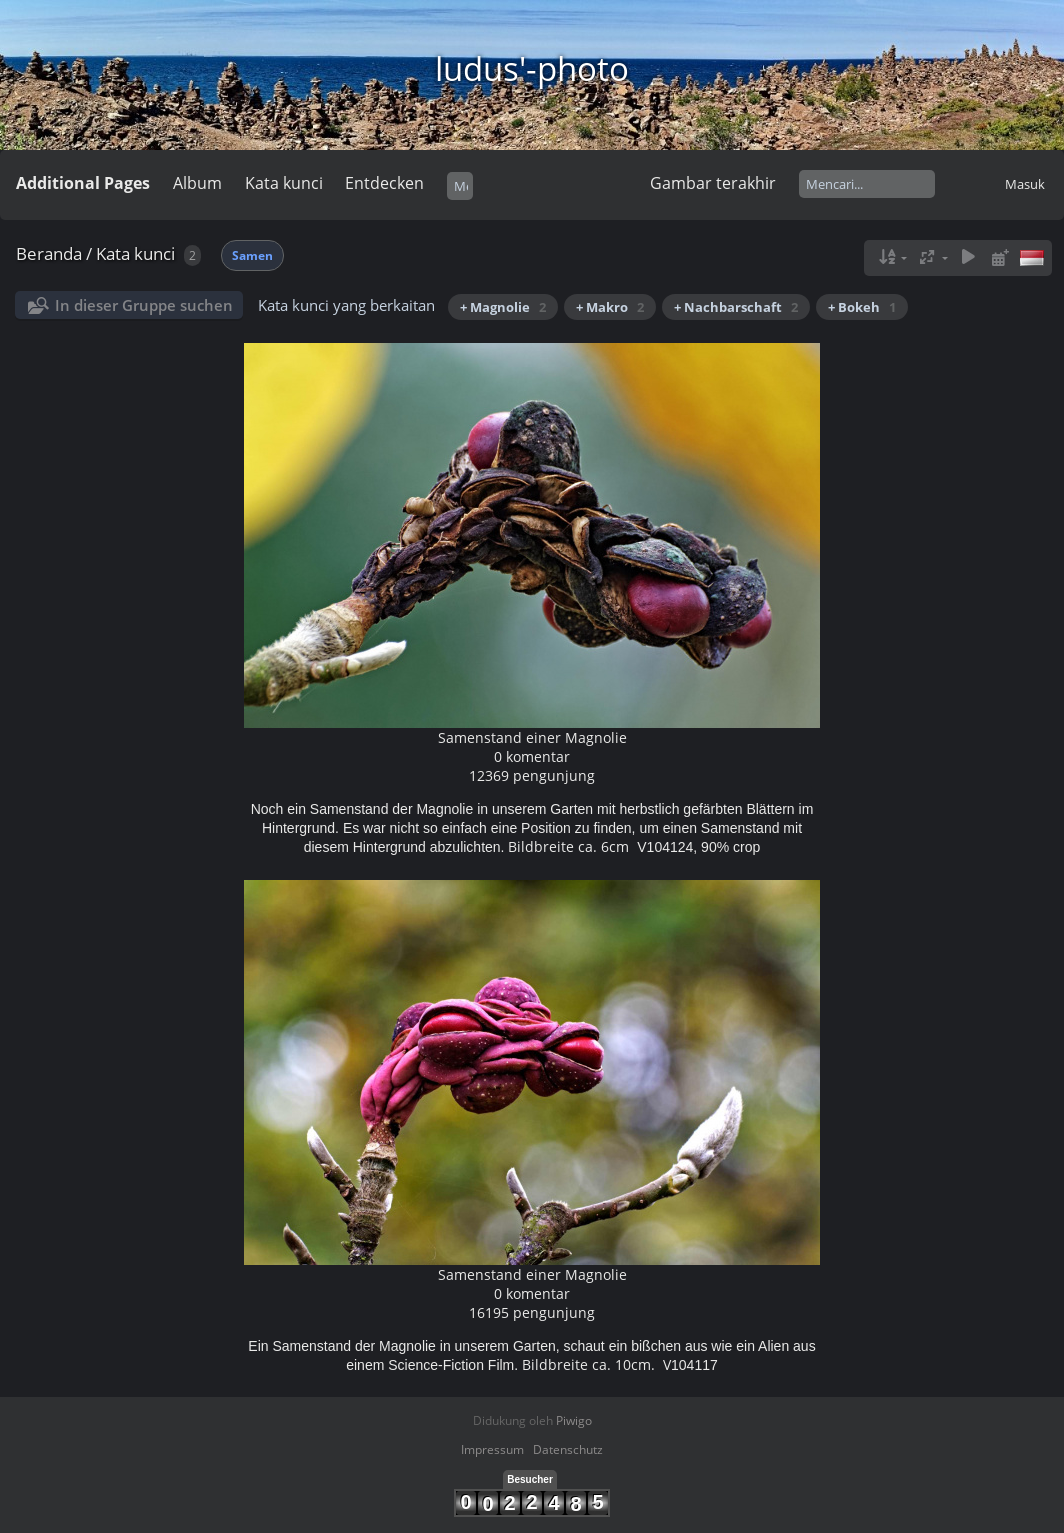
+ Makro (610, 307)
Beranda (49, 253)
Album (197, 183)
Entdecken (384, 183)
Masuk (1025, 184)
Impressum (492, 1449)
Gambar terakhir (713, 183)
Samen (252, 255)
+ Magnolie (503, 307)
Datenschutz (568, 1449)
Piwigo (574, 1420)
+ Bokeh (862, 307)
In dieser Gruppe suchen (144, 305)
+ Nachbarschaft (736, 307)
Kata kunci (284, 183)
